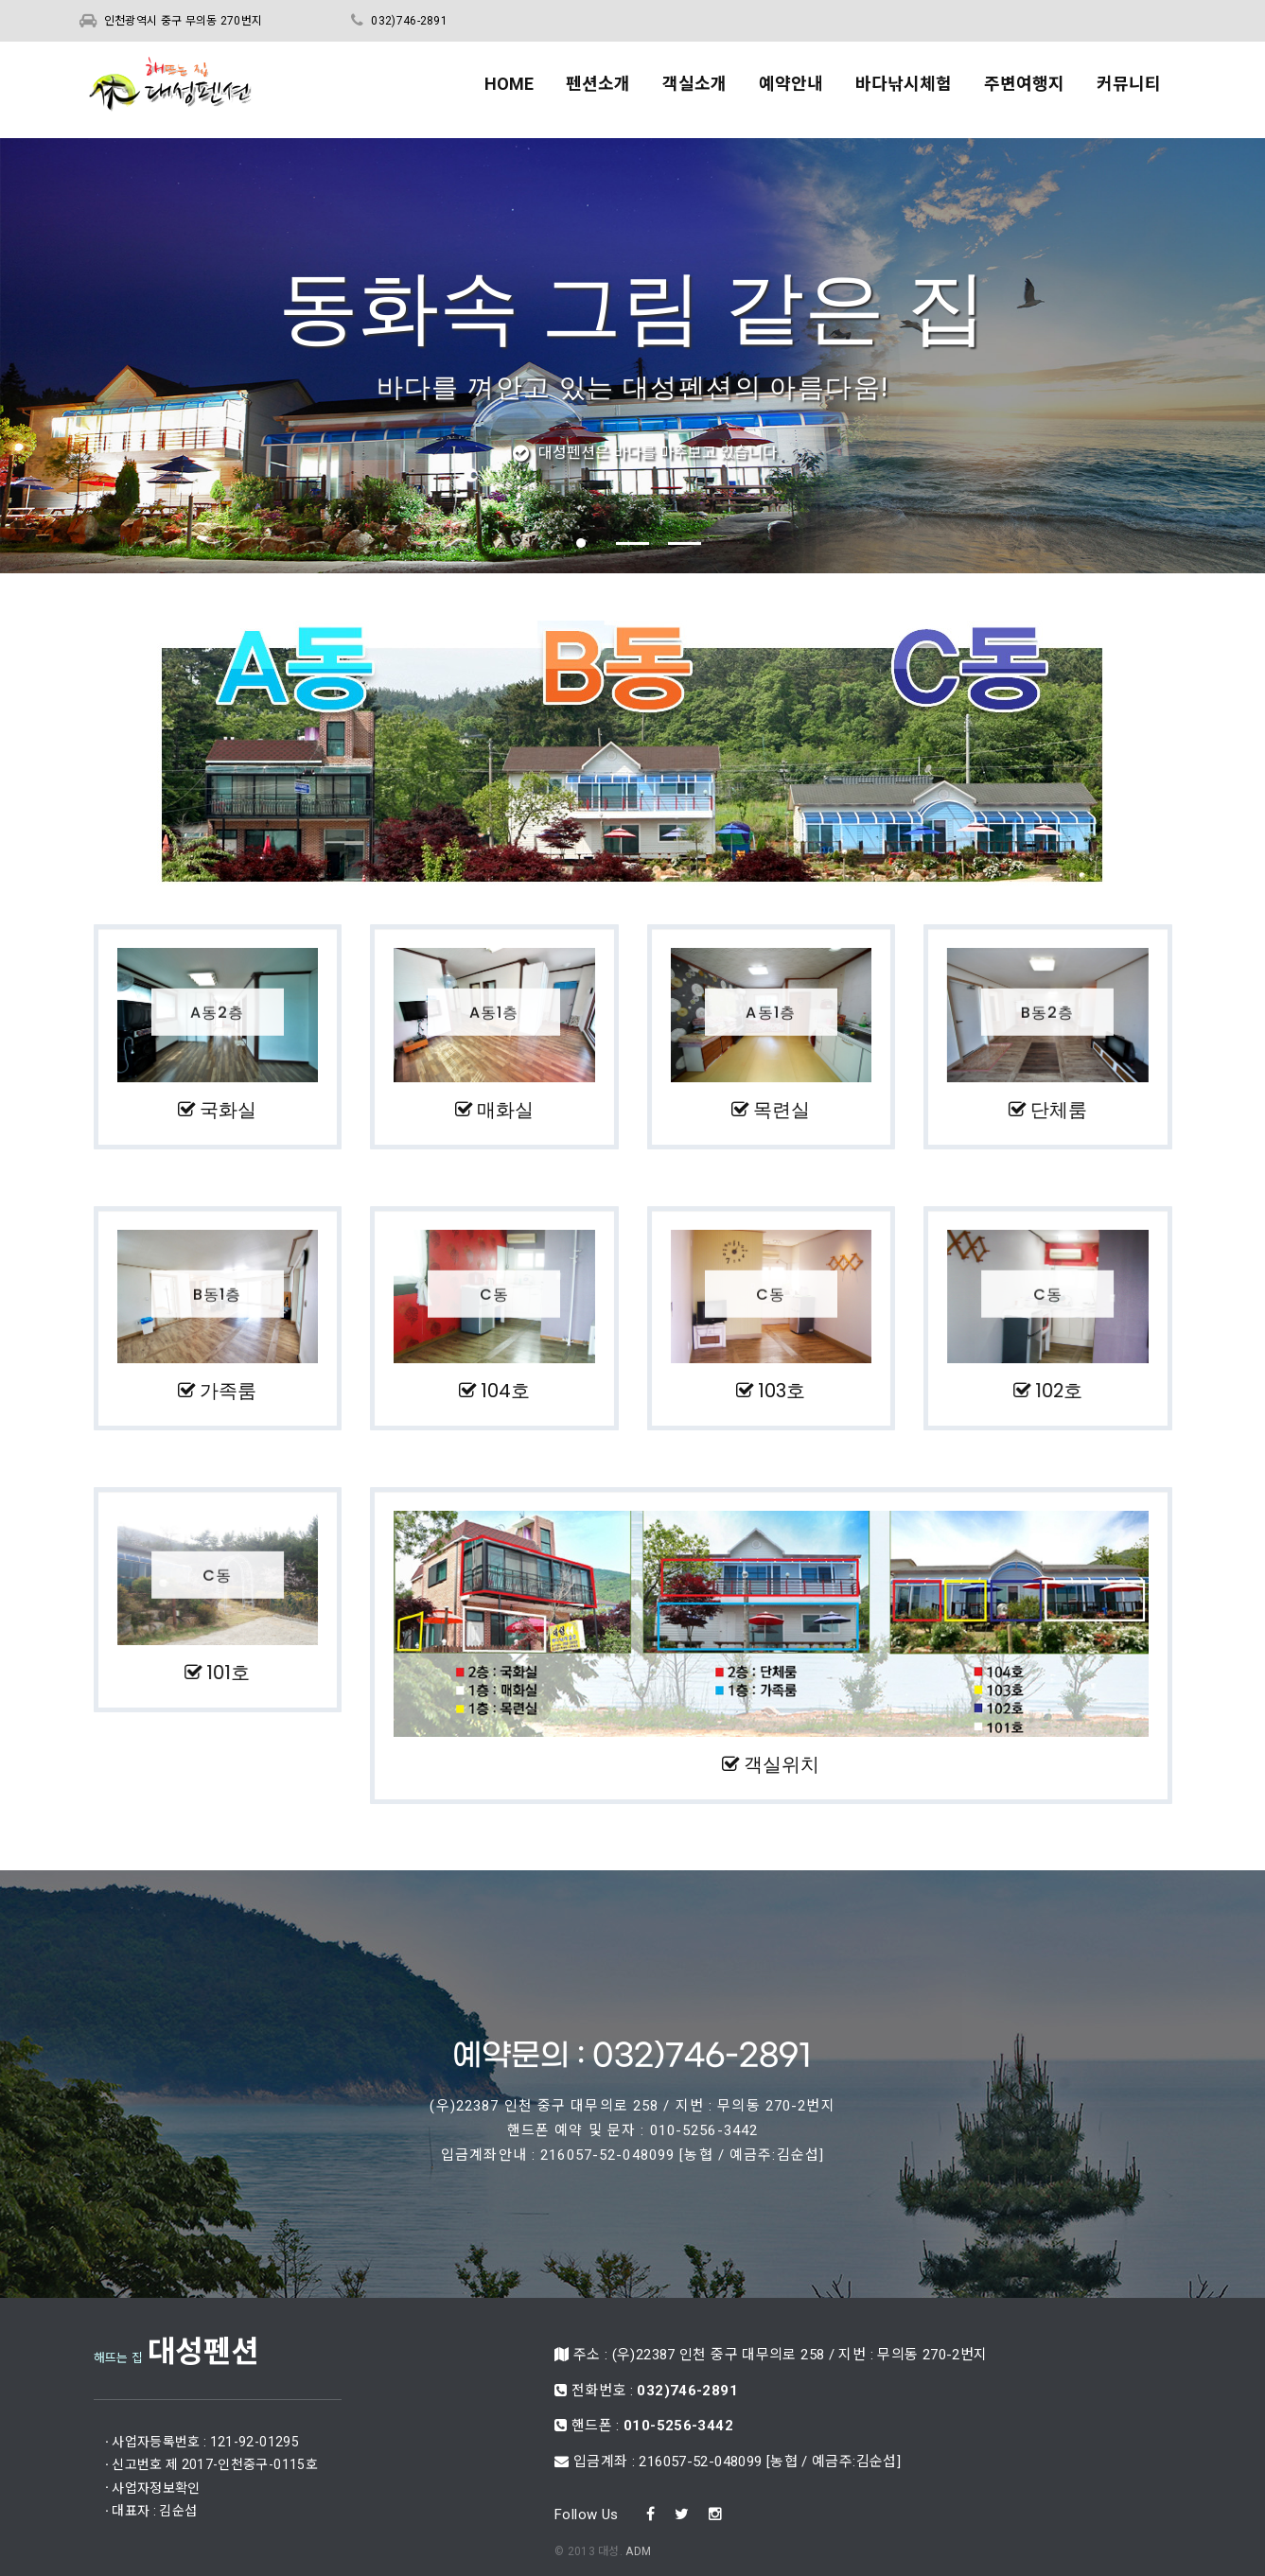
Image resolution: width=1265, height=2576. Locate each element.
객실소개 (694, 87)
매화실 (468, 1107)
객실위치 (771, 1753)
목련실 (735, 1107)
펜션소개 (598, 87)
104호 (519, 1385)
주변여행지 (1024, 87)
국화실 (202, 1107)
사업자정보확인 (249, 2474)
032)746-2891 (409, 20)
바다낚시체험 (903, 87)
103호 (806, 1385)
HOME (509, 87)
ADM (638, 2447)
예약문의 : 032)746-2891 (632, 2018)
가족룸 (232, 1385)
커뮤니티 (1129, 87)
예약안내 (791, 87)
